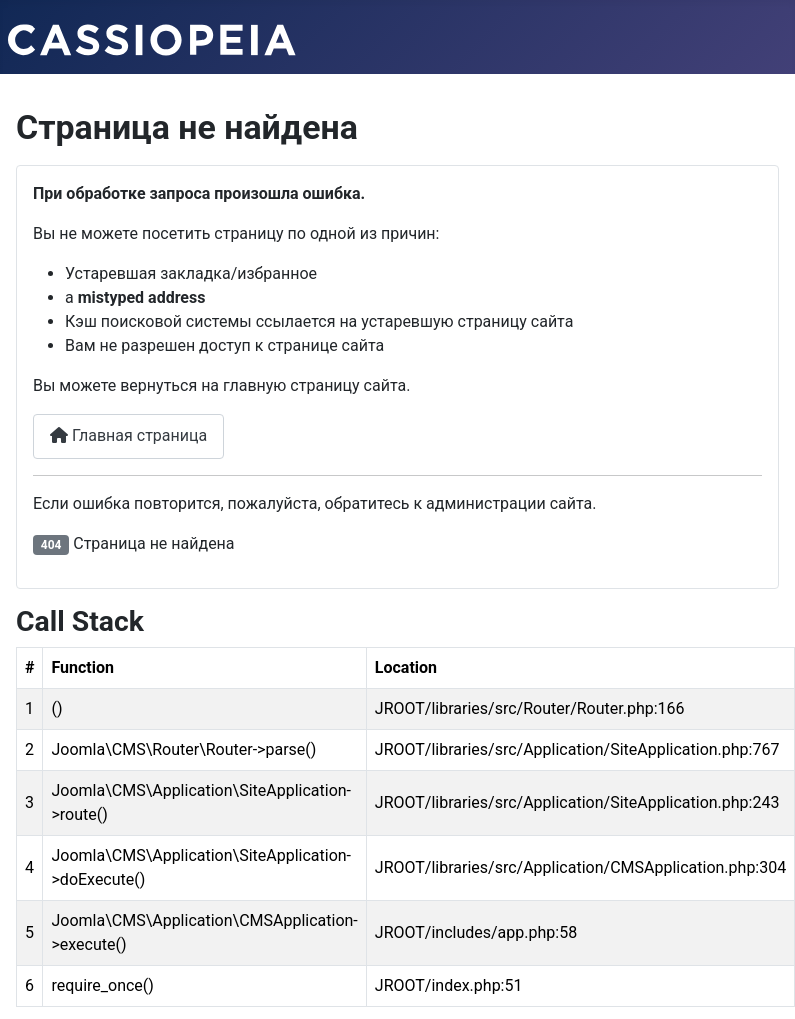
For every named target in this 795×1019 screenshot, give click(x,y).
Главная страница (128, 435)
